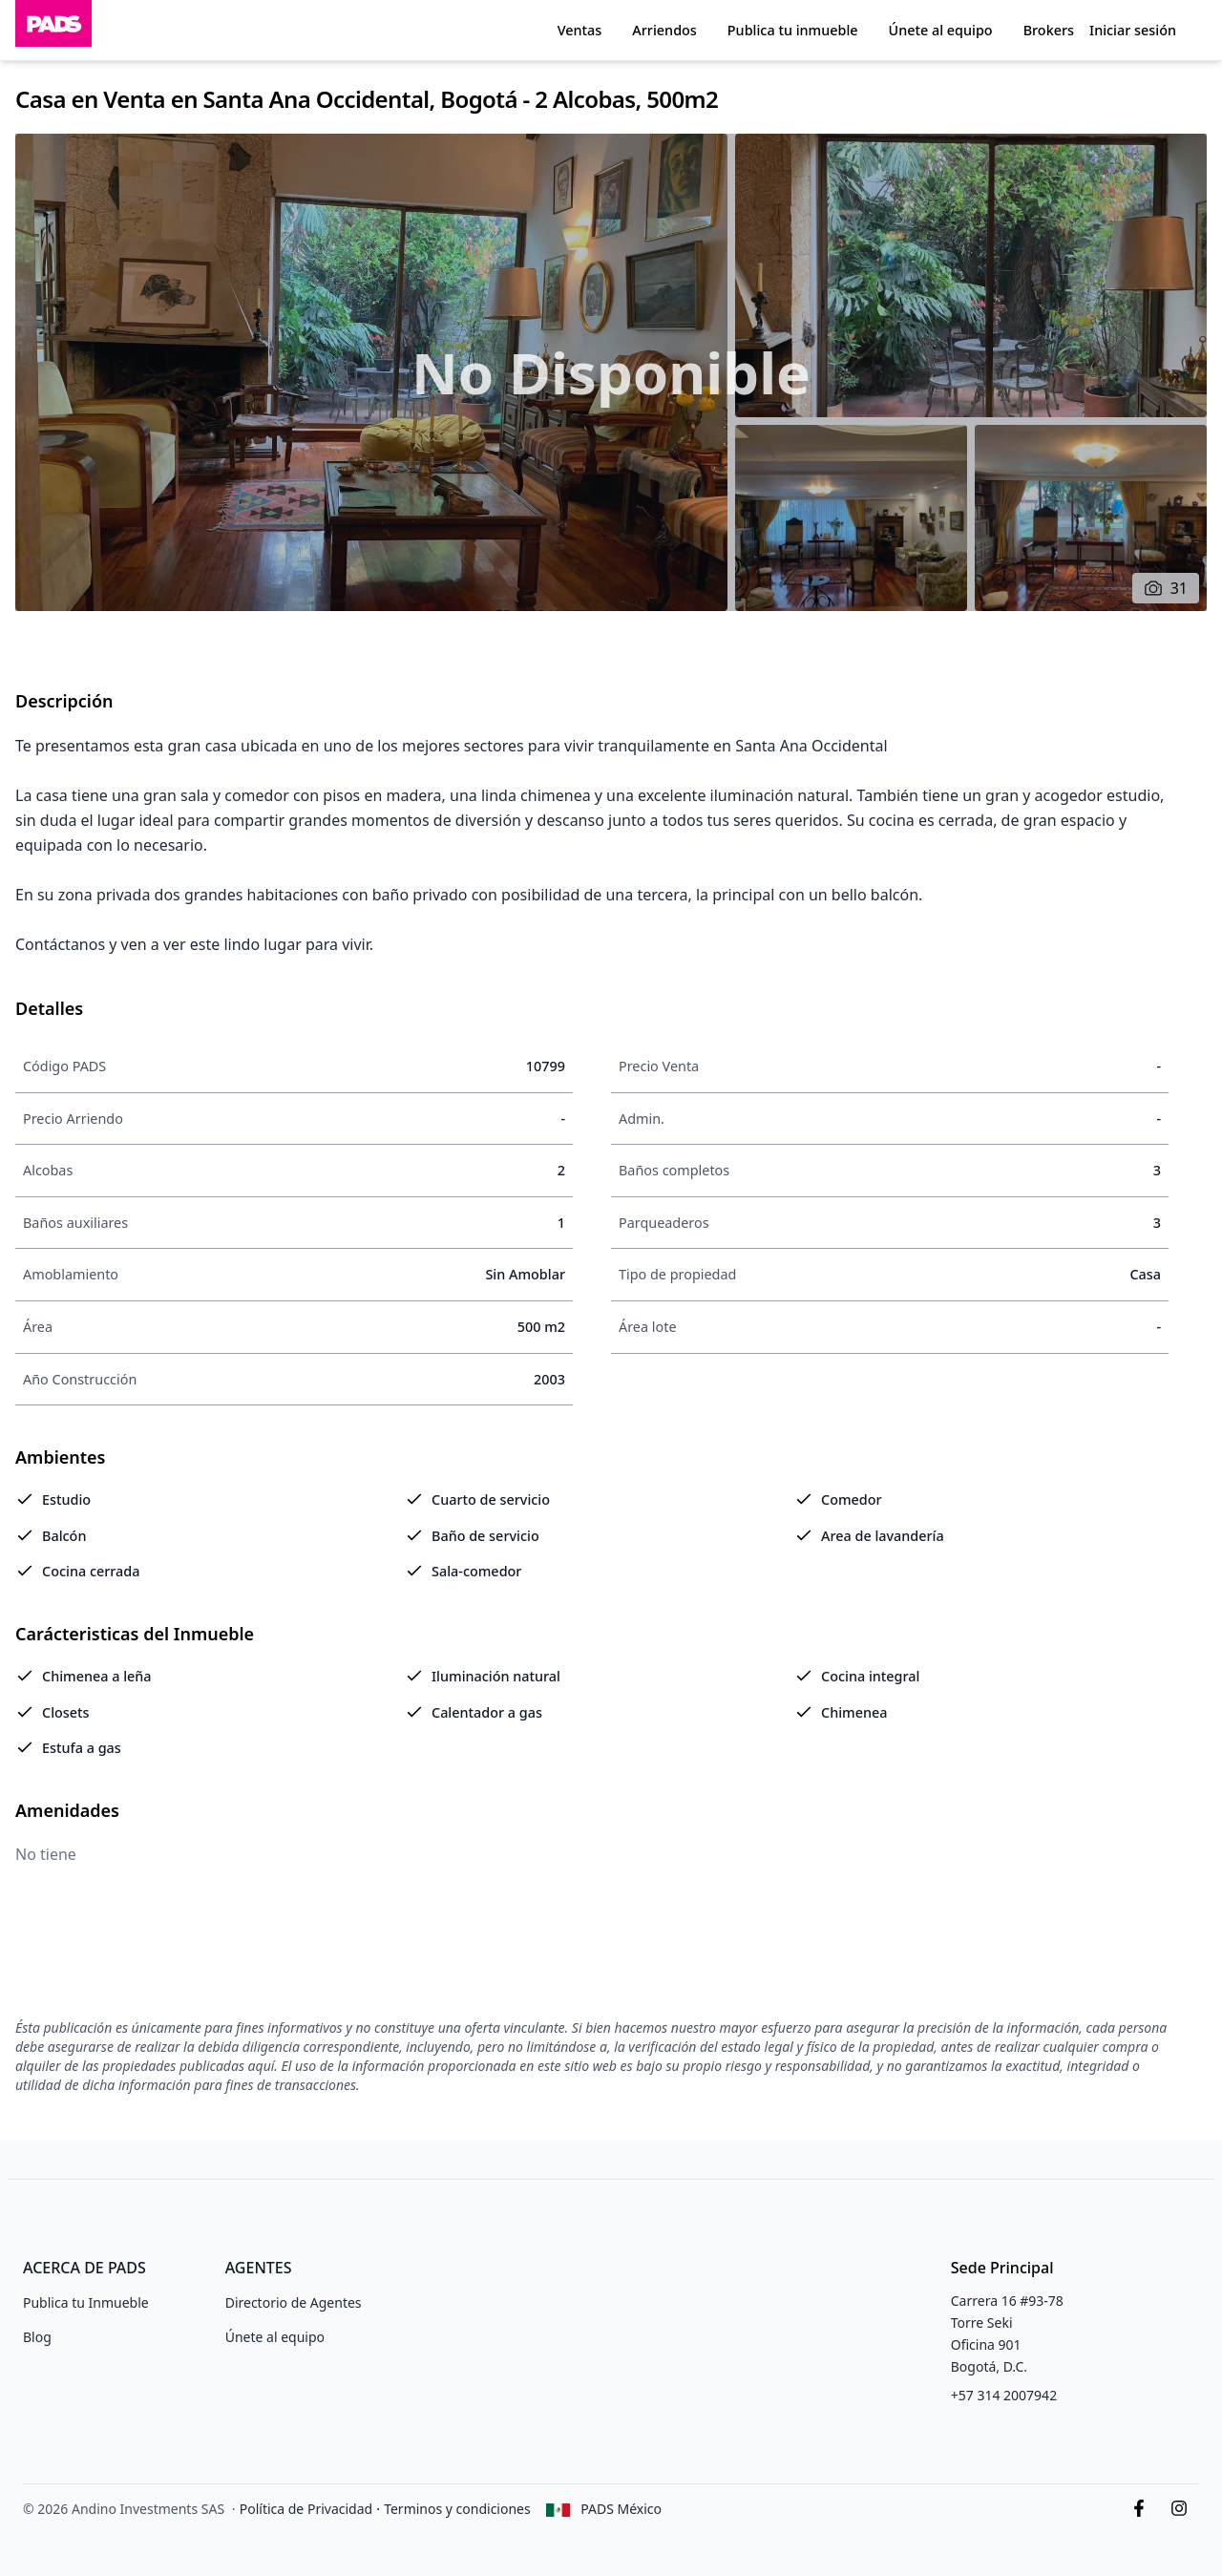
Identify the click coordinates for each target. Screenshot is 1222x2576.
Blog (37, 2337)
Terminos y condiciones (457, 2509)
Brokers (1048, 30)
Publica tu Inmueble (86, 2302)
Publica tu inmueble (792, 30)
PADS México (621, 2509)
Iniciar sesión (1132, 30)
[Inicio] (53, 30)
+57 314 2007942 (1004, 2395)
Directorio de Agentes (293, 2302)
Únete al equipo (941, 30)
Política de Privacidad (306, 2509)
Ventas (580, 30)
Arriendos (664, 30)
